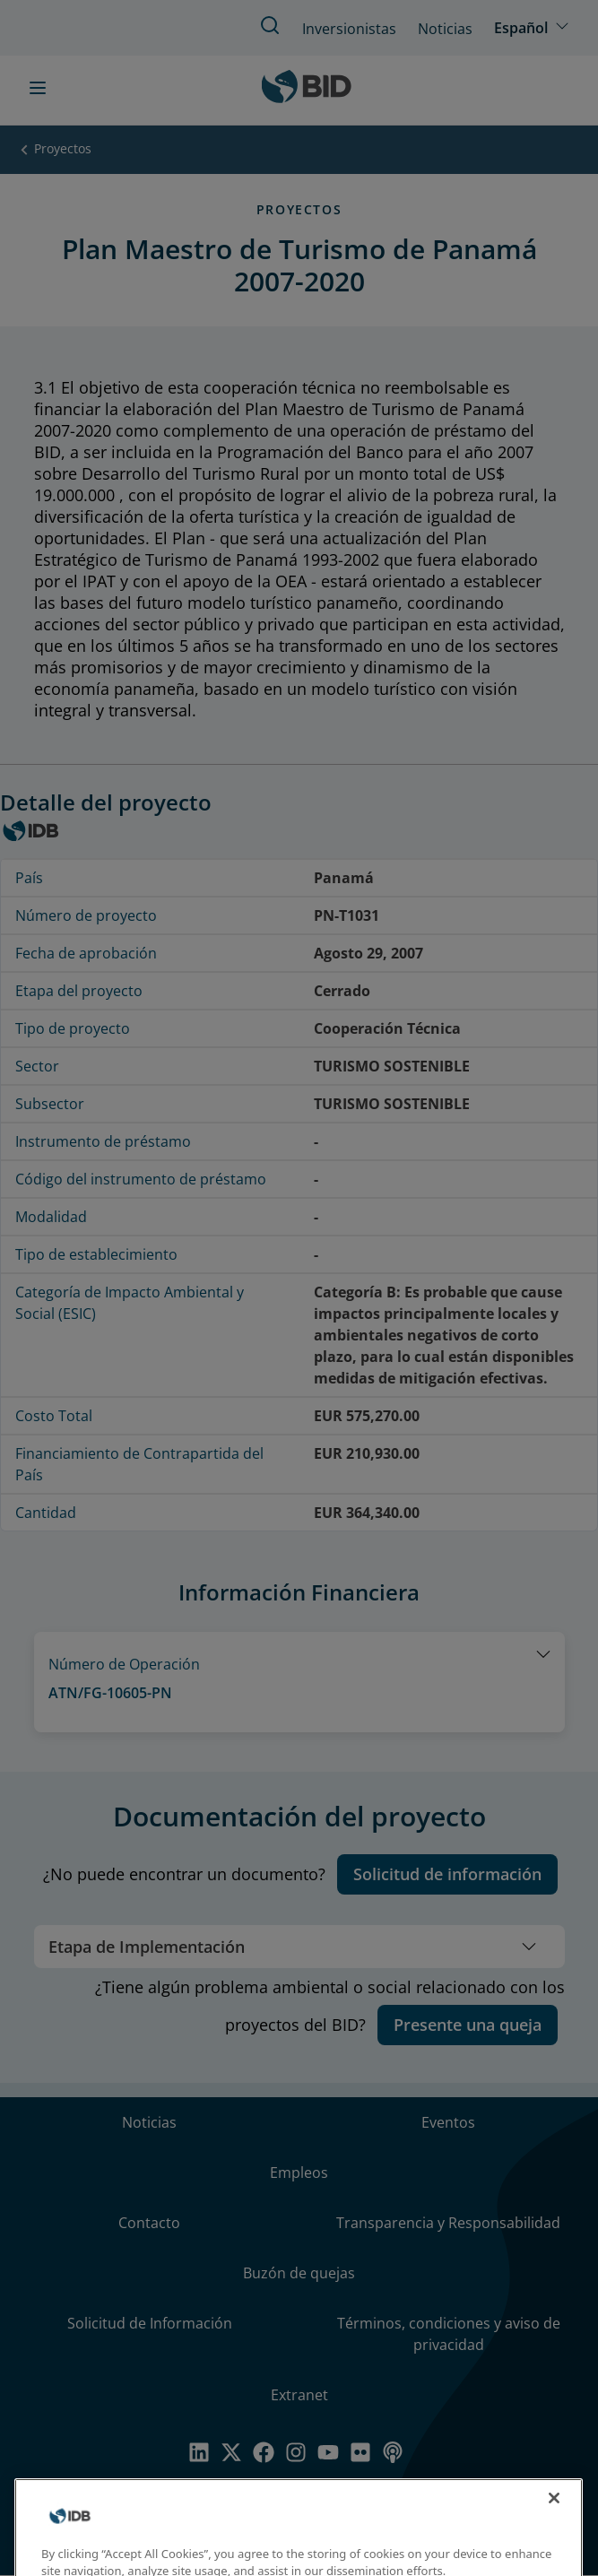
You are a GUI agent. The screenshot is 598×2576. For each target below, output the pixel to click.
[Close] (554, 2514)
